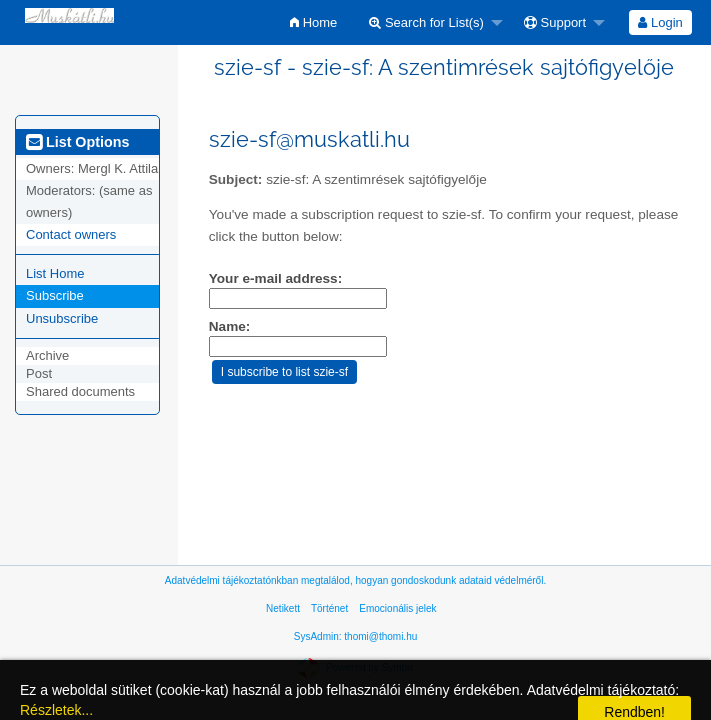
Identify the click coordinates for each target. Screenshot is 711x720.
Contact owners (71, 234)
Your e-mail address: (275, 278)
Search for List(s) (426, 22)
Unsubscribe (62, 318)
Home (313, 22)
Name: (230, 326)
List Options (77, 142)
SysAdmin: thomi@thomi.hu (356, 636)
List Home (55, 273)
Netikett (283, 608)
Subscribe (55, 295)
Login (660, 22)
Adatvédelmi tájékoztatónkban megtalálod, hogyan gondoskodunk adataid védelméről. (355, 580)
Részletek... (56, 710)
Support (555, 22)
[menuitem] (313, 22)
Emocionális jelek (397, 608)
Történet (329, 608)
